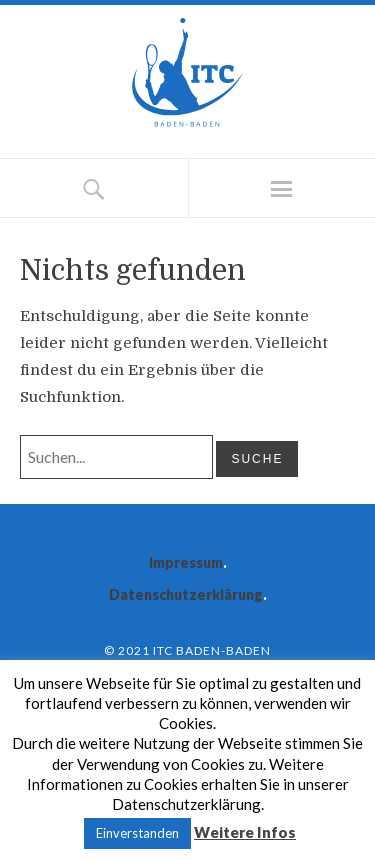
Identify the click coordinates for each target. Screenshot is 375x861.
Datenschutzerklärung (186, 594)
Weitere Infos (245, 832)
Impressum (186, 562)
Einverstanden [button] (137, 833)
